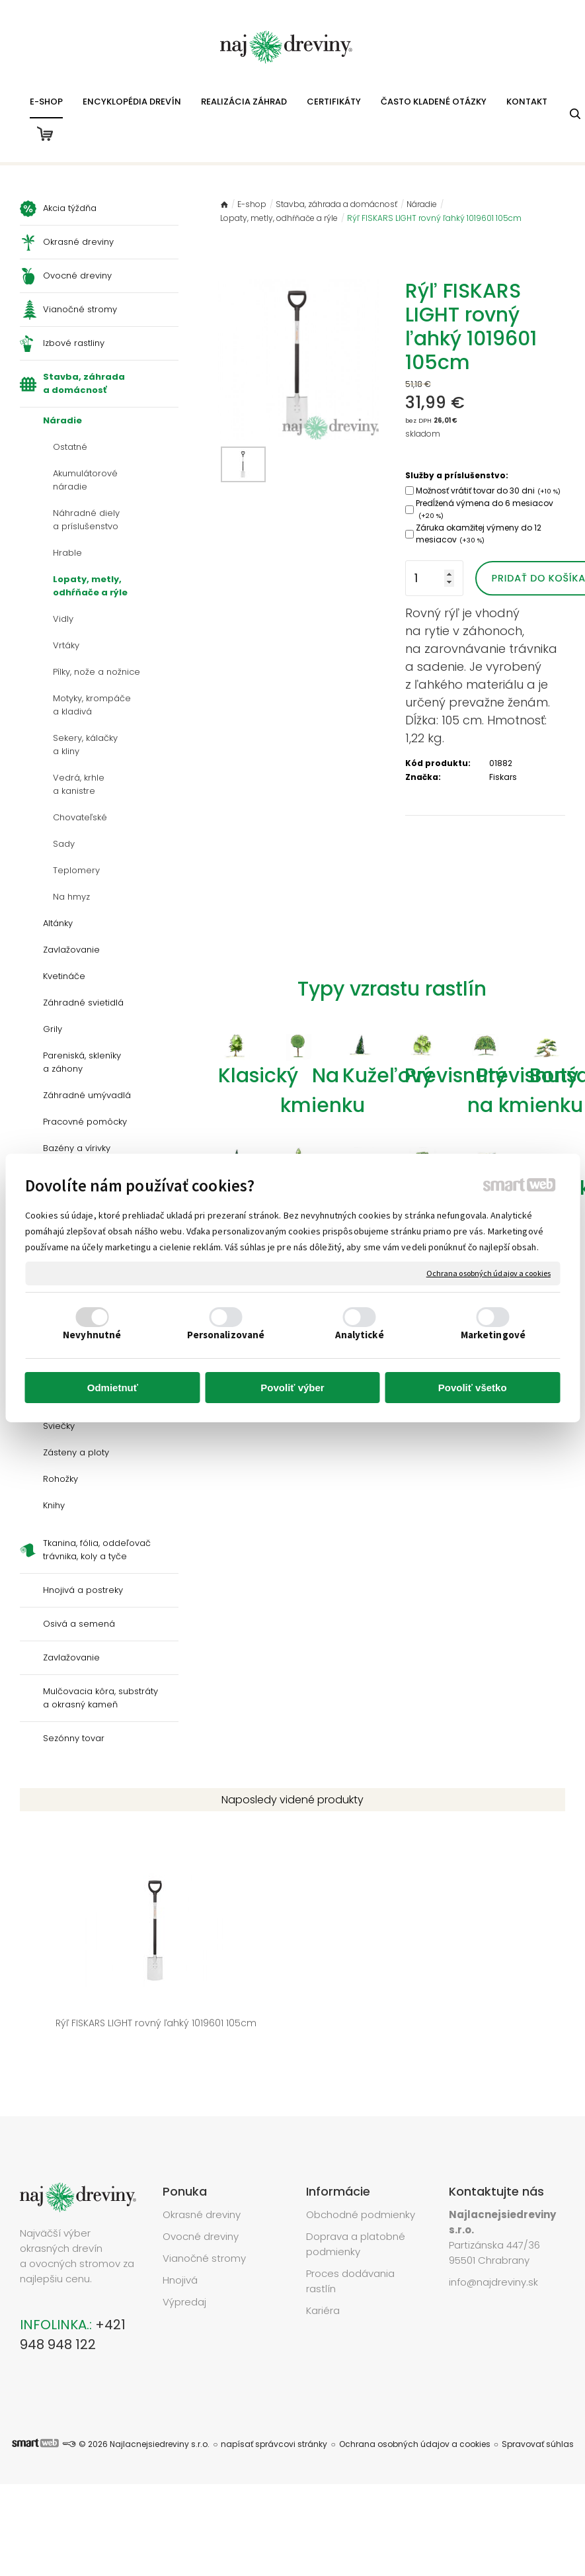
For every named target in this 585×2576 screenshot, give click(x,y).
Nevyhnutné (92, 1334)
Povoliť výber (292, 1387)
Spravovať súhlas (538, 2403)
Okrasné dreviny (202, 2174)
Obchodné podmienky (360, 2174)
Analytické (359, 1334)
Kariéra (323, 2270)
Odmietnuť (112, 1387)
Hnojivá (180, 2240)
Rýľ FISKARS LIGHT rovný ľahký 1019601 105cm (79, 1988)
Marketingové (493, 1334)
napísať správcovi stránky (274, 2403)
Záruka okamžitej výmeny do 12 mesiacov (478, 533)
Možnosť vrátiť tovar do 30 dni (488, 490)
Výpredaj (184, 2261)
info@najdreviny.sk (493, 2242)
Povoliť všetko (472, 1387)
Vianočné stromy (204, 2218)
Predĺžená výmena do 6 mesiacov (484, 509)
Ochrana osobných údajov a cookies (488, 1273)
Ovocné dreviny (201, 2196)
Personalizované (226, 1334)
